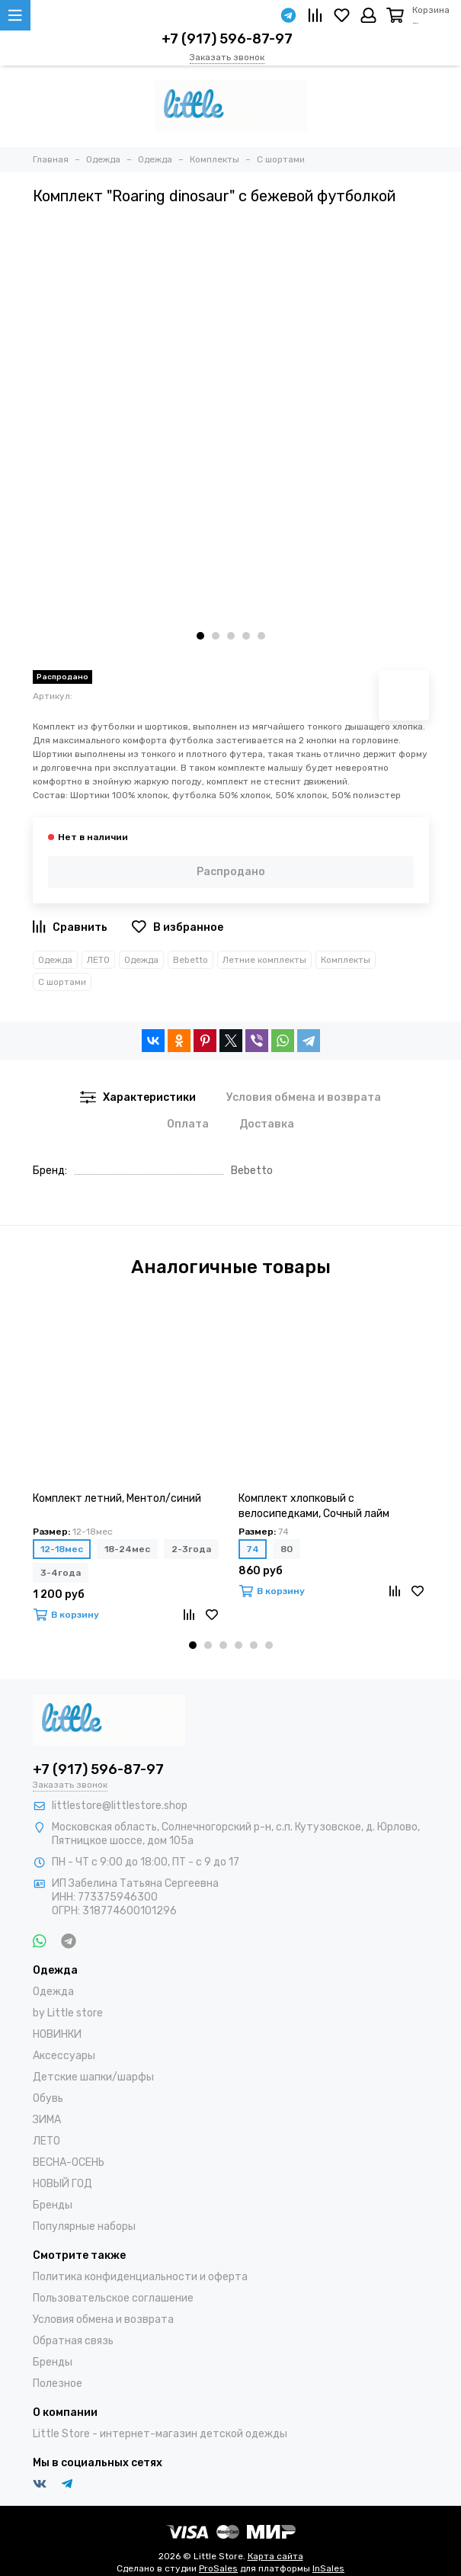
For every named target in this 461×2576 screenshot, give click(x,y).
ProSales (218, 2568)
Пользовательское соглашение (113, 2298)
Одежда (55, 959)
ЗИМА (47, 2119)
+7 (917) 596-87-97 (227, 38)
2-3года (191, 1549)
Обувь (48, 2098)
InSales (328, 2568)
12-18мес (61, 1549)
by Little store (68, 2013)
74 (252, 1549)
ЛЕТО (98, 959)
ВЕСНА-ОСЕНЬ (68, 2162)
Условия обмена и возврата (103, 2319)
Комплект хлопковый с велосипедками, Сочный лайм (314, 1506)
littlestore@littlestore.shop (119, 1805)
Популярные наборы (84, 2226)
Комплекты (345, 959)
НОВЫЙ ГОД (62, 2183)
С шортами (62, 982)
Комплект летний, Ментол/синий (117, 1498)
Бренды (52, 2205)
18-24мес (127, 1549)
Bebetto (190, 959)
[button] (200, 636)
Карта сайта (275, 2556)
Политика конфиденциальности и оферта (140, 2276)
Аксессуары (64, 2055)
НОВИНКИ (57, 2034)
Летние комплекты (264, 959)
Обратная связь (73, 2340)
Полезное (57, 2383)
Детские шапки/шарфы (93, 2077)
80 (286, 1549)
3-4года (60, 1572)
